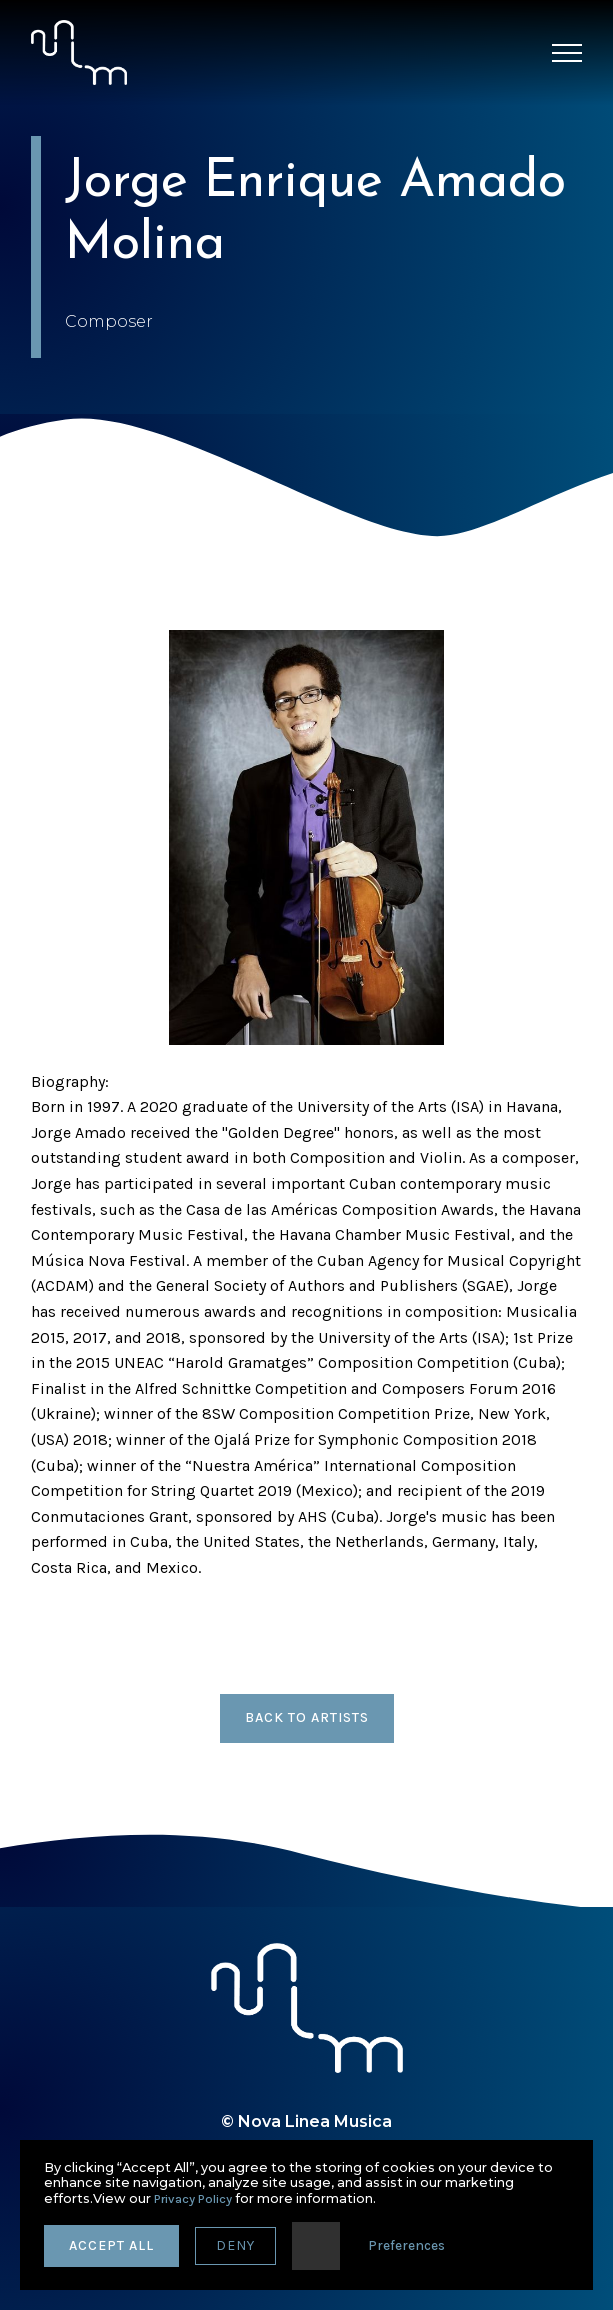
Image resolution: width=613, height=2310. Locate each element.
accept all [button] (111, 2245)
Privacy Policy (193, 2198)
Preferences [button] (406, 2245)
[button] (567, 53)
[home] (79, 52)
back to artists (307, 1717)
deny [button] (235, 2245)
